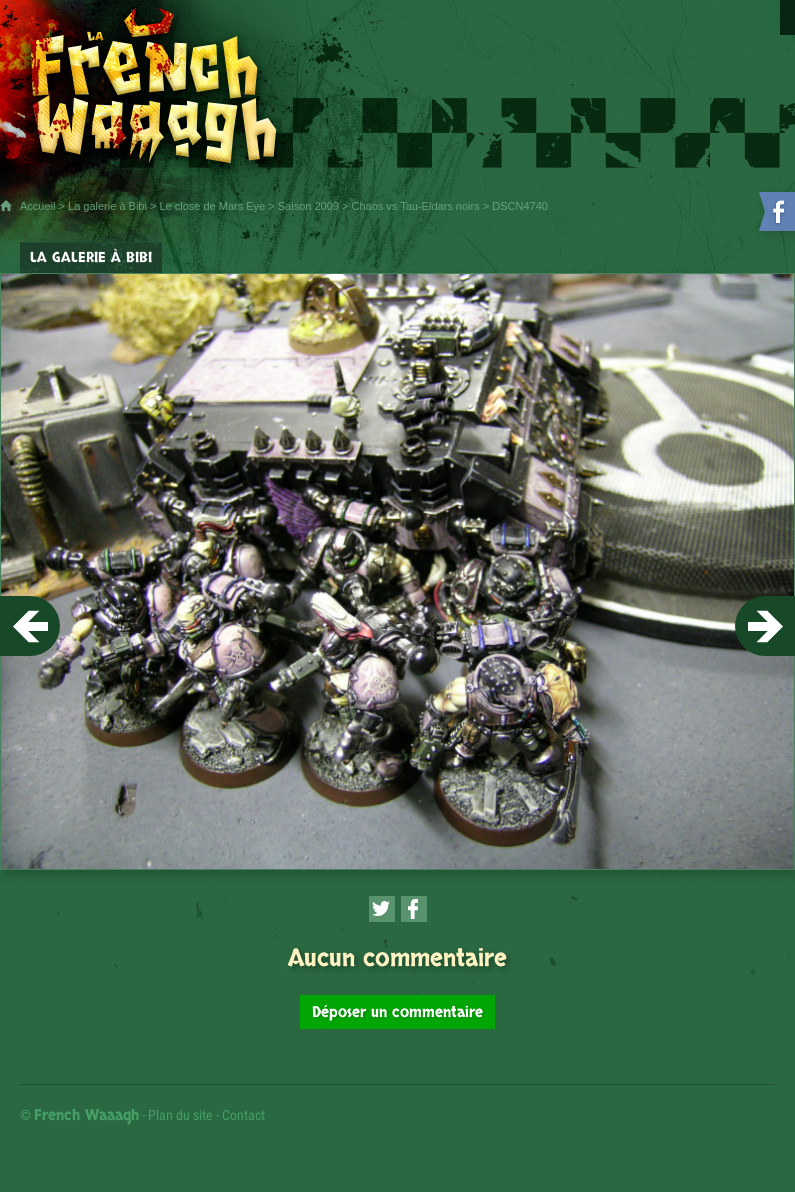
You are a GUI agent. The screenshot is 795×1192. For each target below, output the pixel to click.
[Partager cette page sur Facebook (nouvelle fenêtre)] (414, 909)
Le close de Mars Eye (212, 206)
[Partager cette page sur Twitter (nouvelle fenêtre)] (382, 909)
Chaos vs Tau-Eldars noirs (416, 206)
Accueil (37, 206)
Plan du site (180, 1115)
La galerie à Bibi (107, 206)
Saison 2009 (308, 206)
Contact (243, 1115)
